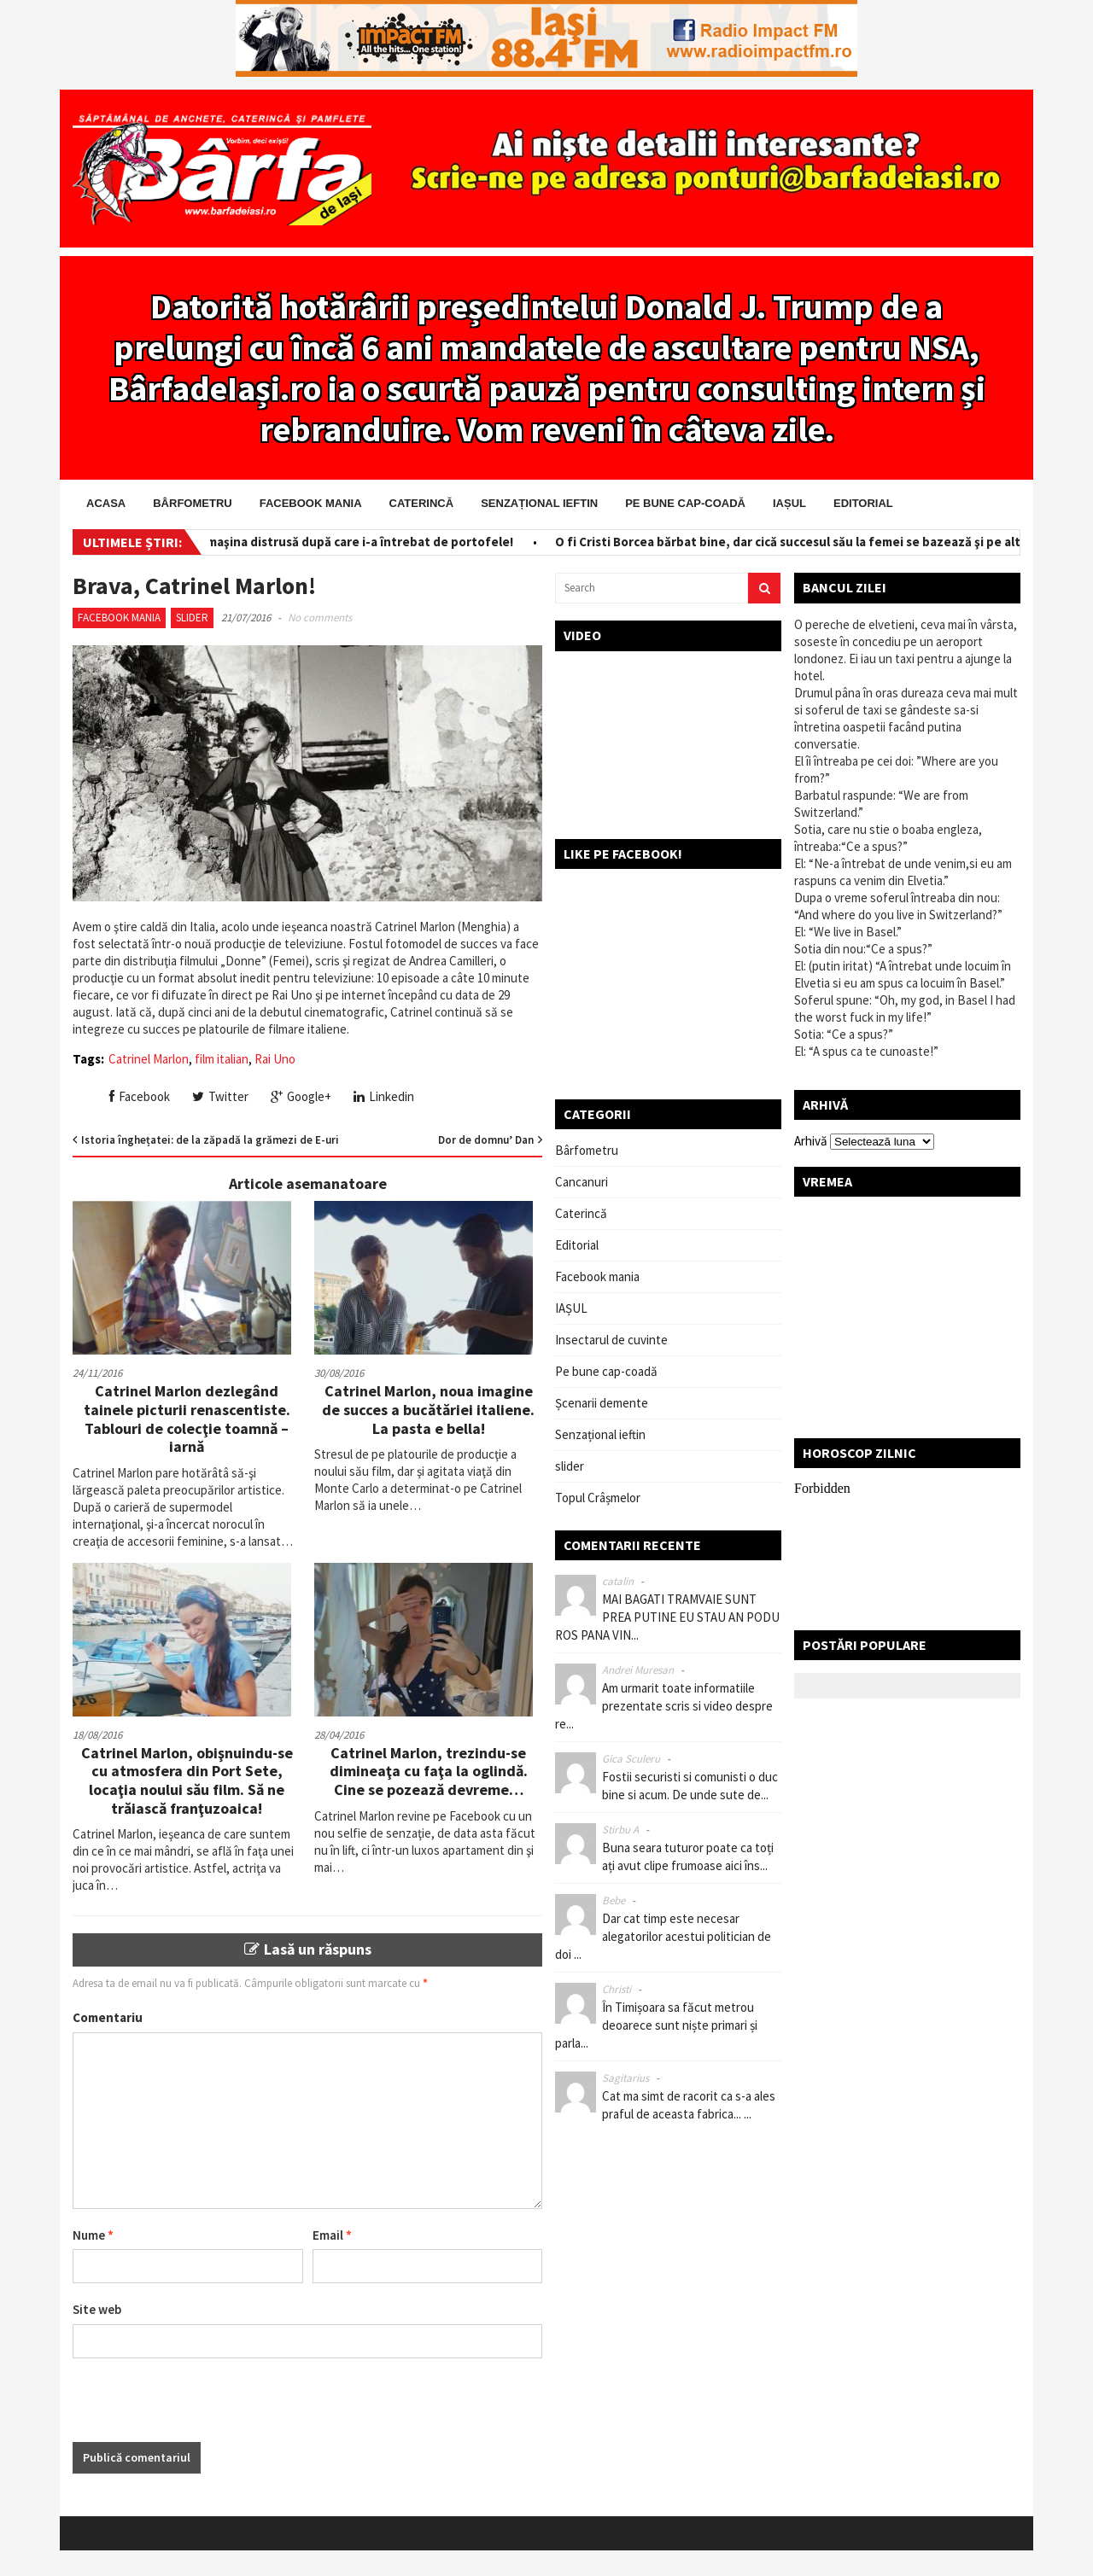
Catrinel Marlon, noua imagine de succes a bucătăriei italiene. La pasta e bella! (428, 1409)
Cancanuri (581, 1182)
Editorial (863, 503)
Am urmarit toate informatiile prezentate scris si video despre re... (664, 1706)
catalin (618, 1581)
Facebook (139, 1096)
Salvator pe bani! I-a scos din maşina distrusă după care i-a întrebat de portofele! (283, 541)
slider (192, 617)
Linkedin (384, 1096)
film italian (221, 1059)
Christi (616, 1989)
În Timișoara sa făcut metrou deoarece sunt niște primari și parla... (656, 2025)
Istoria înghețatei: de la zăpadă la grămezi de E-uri (210, 1140)
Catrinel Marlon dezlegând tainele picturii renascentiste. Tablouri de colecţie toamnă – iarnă (187, 1418)
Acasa (106, 503)
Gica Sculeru (631, 1758)
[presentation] (202, 2408)
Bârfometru (192, 503)
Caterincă (421, 503)
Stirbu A (620, 1829)
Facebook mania (311, 503)
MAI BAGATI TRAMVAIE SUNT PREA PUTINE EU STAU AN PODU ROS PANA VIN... (667, 1617)
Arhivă (810, 1141)
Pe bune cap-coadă (685, 503)
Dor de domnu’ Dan (486, 1140)
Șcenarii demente (601, 1403)
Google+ (301, 1096)
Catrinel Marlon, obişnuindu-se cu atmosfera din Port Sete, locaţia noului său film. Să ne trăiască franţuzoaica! (187, 1780)
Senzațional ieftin (539, 503)
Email (332, 2235)
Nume (93, 2235)
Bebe (613, 1900)
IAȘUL (789, 503)
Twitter (220, 1096)
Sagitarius (625, 2078)
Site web (97, 2309)
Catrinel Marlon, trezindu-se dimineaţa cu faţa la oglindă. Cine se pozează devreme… (429, 1771)
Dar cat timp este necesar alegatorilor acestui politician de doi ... (663, 1936)
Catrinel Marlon (148, 1059)
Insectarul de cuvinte (611, 1340)
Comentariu (108, 2017)
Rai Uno (274, 1059)
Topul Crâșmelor (597, 1497)
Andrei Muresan (638, 1670)
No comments (320, 617)
